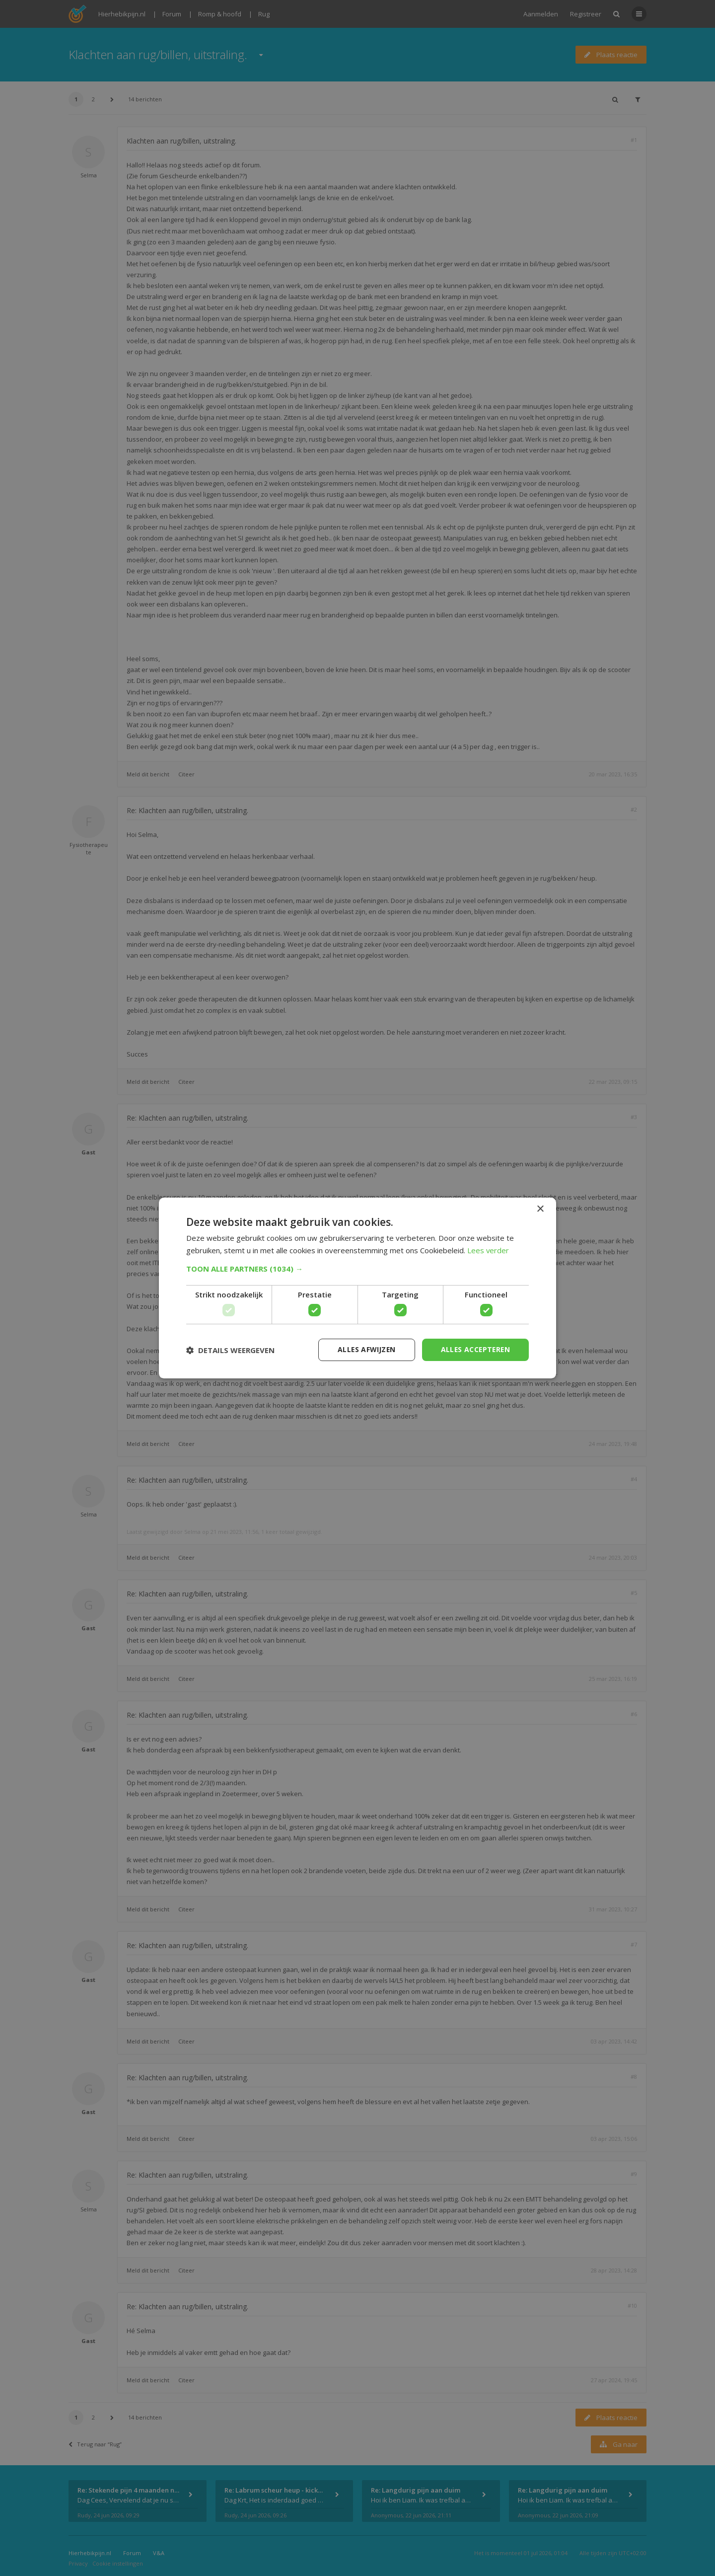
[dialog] (357, 1288)
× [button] (540, 1209)
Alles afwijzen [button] (364, 1349)
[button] (357, 1268)
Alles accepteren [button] (474, 1349)
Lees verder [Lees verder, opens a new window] (488, 1250)
